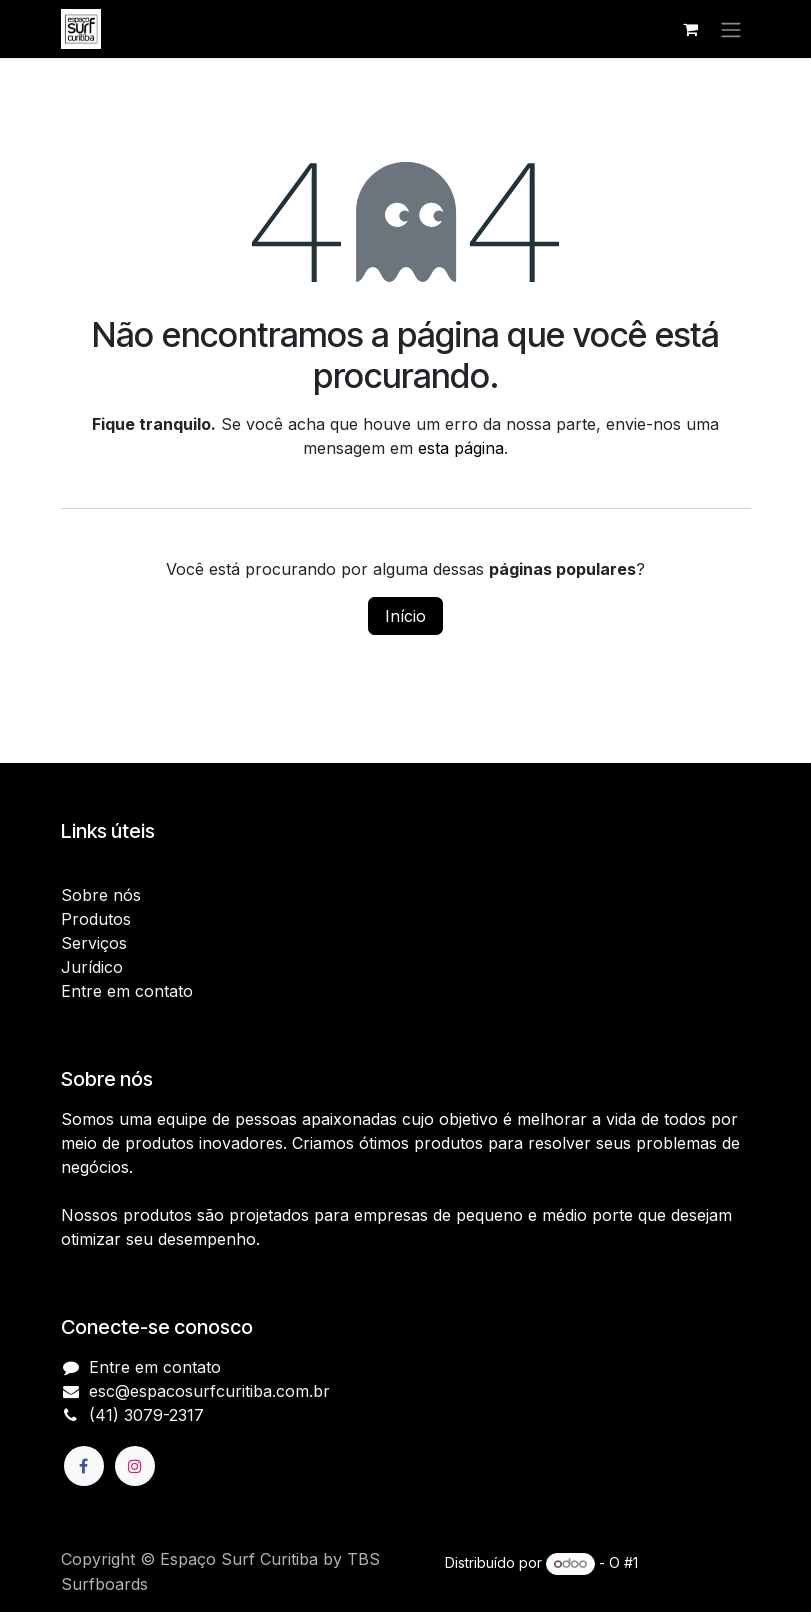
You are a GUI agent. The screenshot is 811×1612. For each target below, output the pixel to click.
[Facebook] (84, 1466)
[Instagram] (135, 1466)
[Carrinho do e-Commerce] (691, 29)
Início (405, 616)
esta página (461, 448)
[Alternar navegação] (731, 29)
